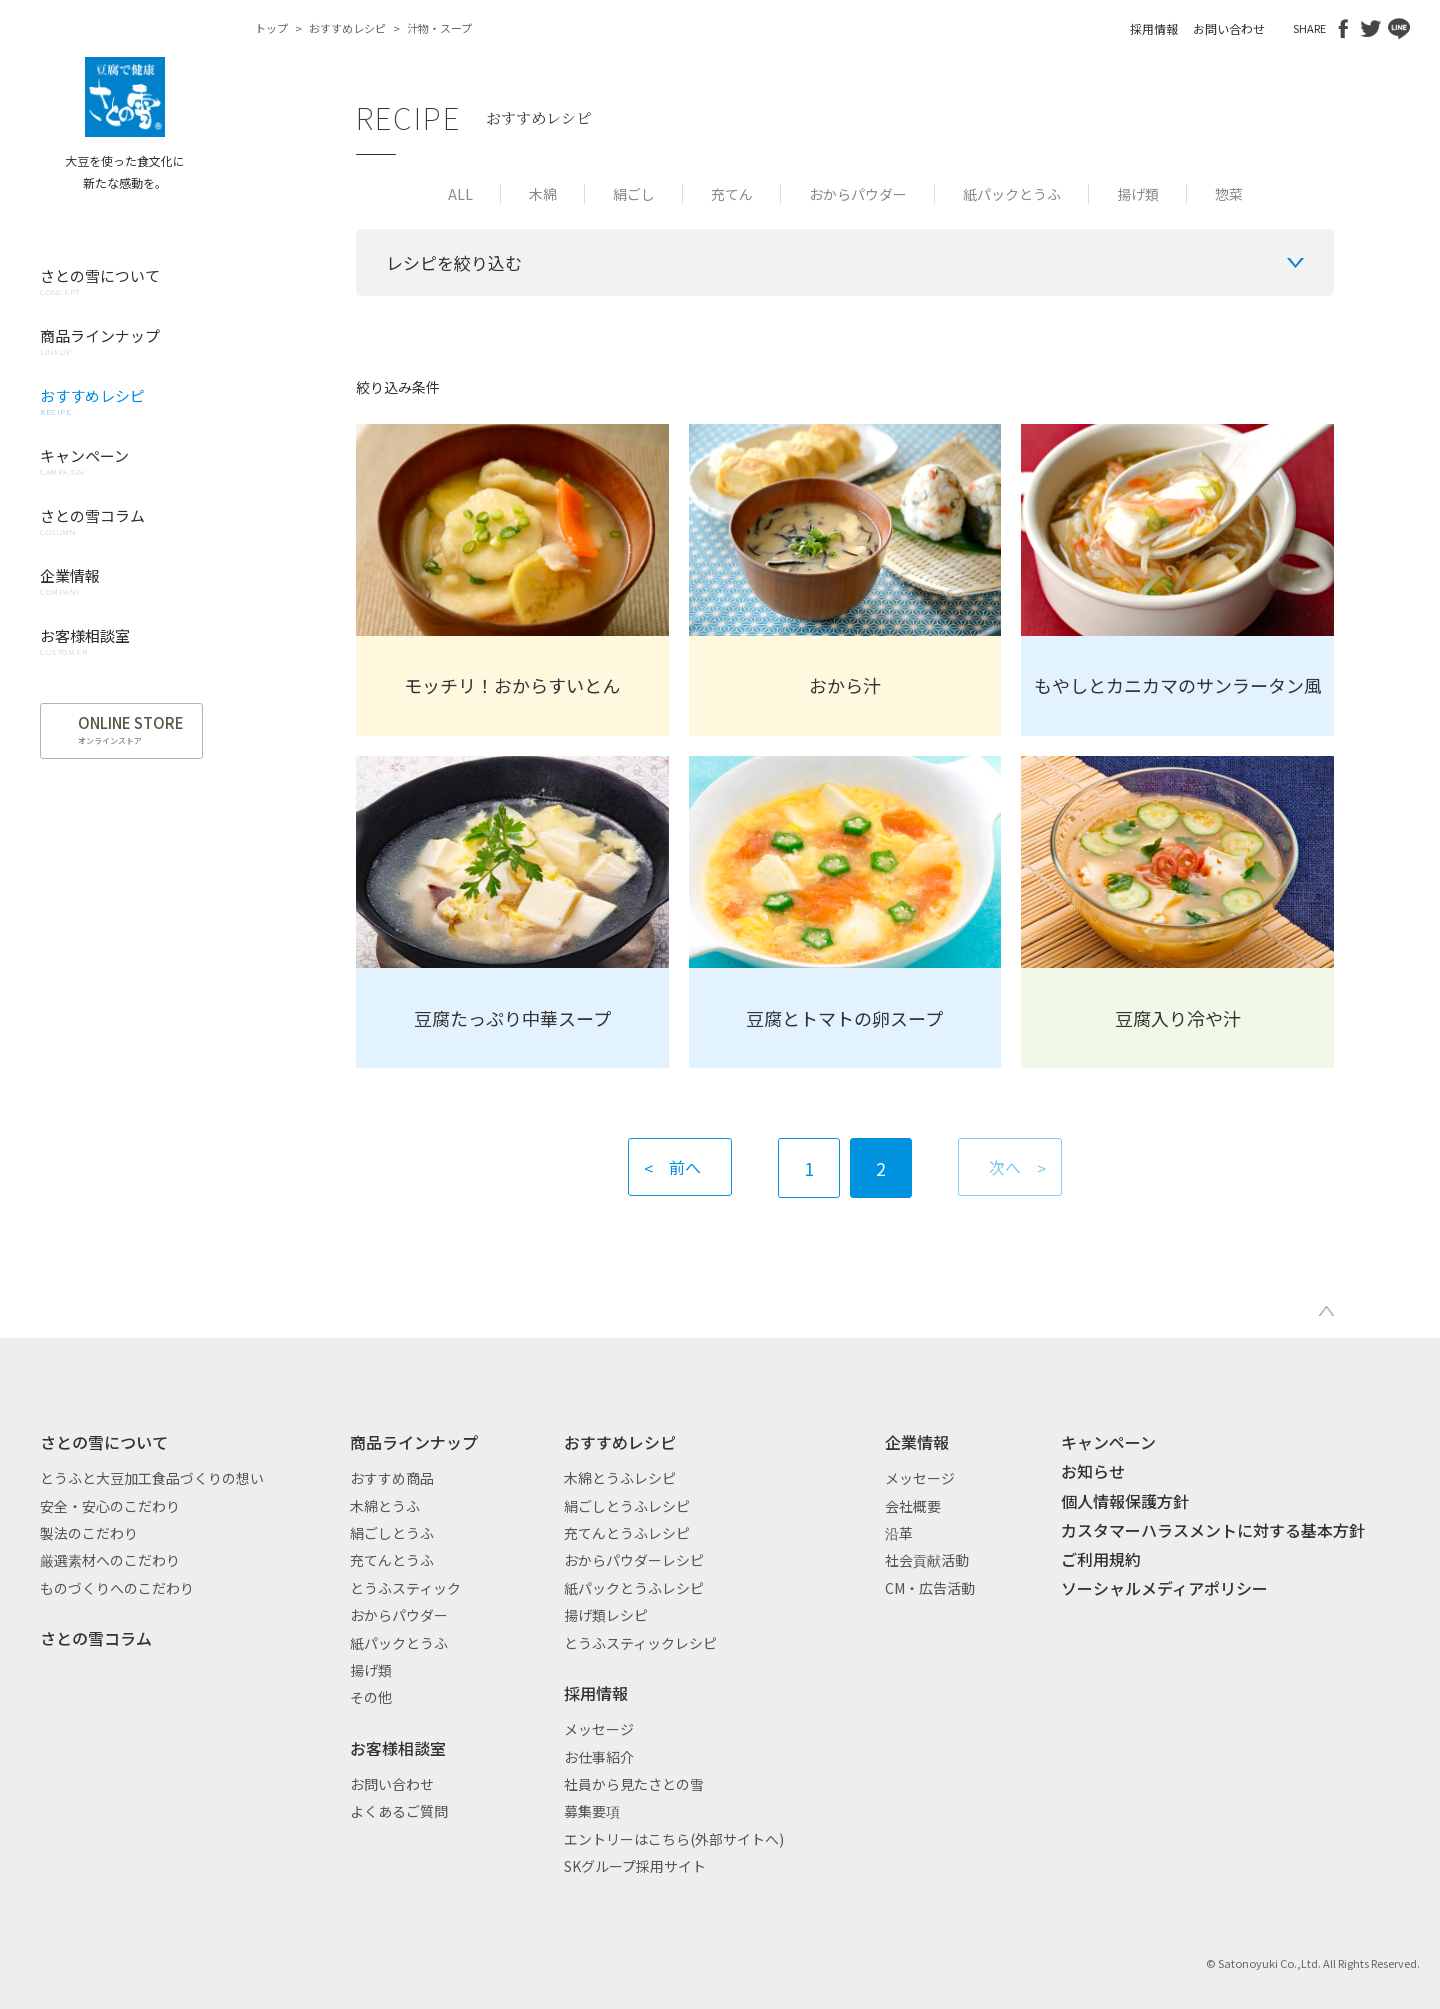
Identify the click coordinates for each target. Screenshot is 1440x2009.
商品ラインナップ (414, 1442)
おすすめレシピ (347, 28)
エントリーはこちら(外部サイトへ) (674, 1839)
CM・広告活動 (930, 1588)
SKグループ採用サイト (635, 1866)
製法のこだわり (89, 1533)
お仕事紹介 (599, 1757)
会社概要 (913, 1506)
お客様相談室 (398, 1748)
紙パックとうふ (1012, 194)
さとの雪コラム (96, 1638)
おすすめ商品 (392, 1478)
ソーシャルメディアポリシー (1164, 1588)
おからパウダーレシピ (634, 1560)
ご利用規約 (1101, 1559)
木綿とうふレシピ (620, 1478)
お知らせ (1093, 1471)
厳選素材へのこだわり (110, 1560)
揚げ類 (1138, 194)
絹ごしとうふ (392, 1533)
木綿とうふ (385, 1506)
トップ (271, 28)
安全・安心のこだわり (110, 1506)
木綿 (543, 194)
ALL (460, 194)
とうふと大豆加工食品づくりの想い (152, 1478)
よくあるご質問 (399, 1811)
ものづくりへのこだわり (117, 1588)
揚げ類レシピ (606, 1615)
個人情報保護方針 (1125, 1501)
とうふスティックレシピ (640, 1643)
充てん (732, 194)
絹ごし (634, 194)
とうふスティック (405, 1588)
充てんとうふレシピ (627, 1533)
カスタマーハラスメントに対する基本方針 (1213, 1530)
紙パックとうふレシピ (634, 1588)
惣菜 (1229, 194)
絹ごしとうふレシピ (627, 1506)
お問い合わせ (1229, 28)
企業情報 (917, 1442)
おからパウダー (858, 194)
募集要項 (592, 1811)
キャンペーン (1108, 1442)
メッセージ (599, 1729)
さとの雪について (104, 1442)
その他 (371, 1697)
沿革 (899, 1533)
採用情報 (1154, 28)
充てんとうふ (392, 1560)
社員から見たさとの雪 (634, 1784)
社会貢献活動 (927, 1560)
